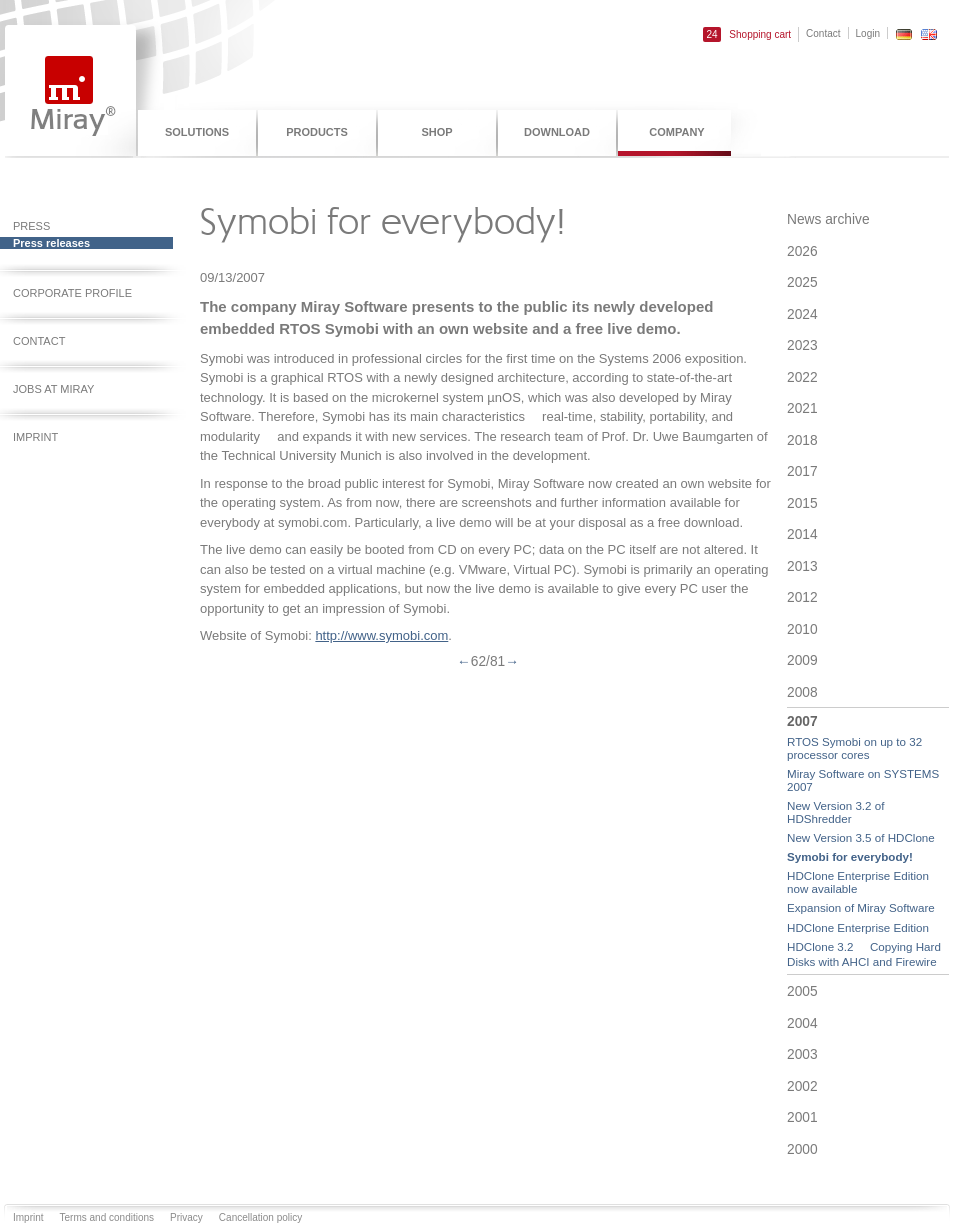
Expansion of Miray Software (861, 907)
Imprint (28, 1217)
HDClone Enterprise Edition (858, 927)
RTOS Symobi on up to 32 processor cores (854, 748)
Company (676, 132)
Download (557, 132)
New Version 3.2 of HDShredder (835, 812)
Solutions (197, 132)
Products (317, 132)
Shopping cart (747, 34)
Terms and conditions (107, 1217)
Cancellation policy (260, 1217)
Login (868, 33)
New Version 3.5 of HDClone (861, 837)
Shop (436, 132)
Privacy (186, 1217)
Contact (823, 33)
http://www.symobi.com (381, 635)
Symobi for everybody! (850, 856)
